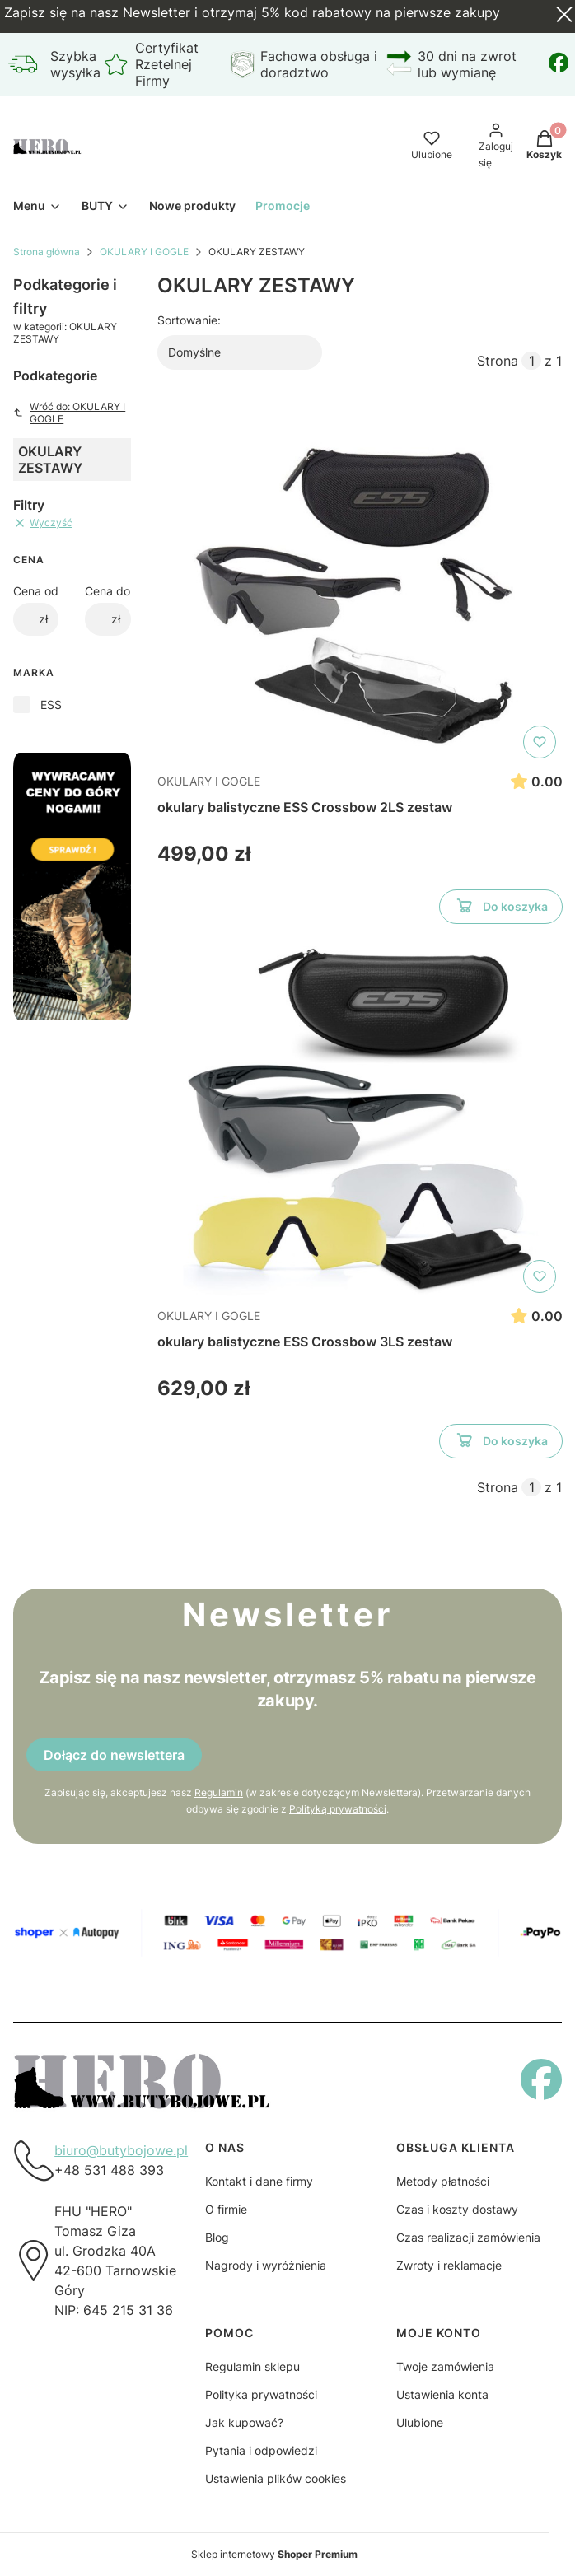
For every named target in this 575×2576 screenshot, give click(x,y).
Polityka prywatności (261, 2394)
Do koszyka (500, 909)
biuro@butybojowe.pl (121, 2150)
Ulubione (419, 2422)
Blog (217, 2237)
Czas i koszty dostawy (457, 2209)
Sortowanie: (189, 320)
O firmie (226, 2209)
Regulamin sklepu (252, 2366)
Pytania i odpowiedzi (261, 2450)
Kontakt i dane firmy (259, 2181)
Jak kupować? (244, 2422)
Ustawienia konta (442, 2394)
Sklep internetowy (274, 2554)
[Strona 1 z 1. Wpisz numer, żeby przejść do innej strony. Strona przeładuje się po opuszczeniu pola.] (531, 361)
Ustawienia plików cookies (275, 2478)
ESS (51, 705)
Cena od (35, 591)
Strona (497, 360)
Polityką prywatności (337, 1809)
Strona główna (46, 251)
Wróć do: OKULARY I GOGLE (69, 412)
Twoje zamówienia (445, 2366)
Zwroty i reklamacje (449, 2265)
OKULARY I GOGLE (144, 251)
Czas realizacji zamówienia (468, 2237)
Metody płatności (442, 2181)
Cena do (107, 591)
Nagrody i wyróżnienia (265, 2265)
